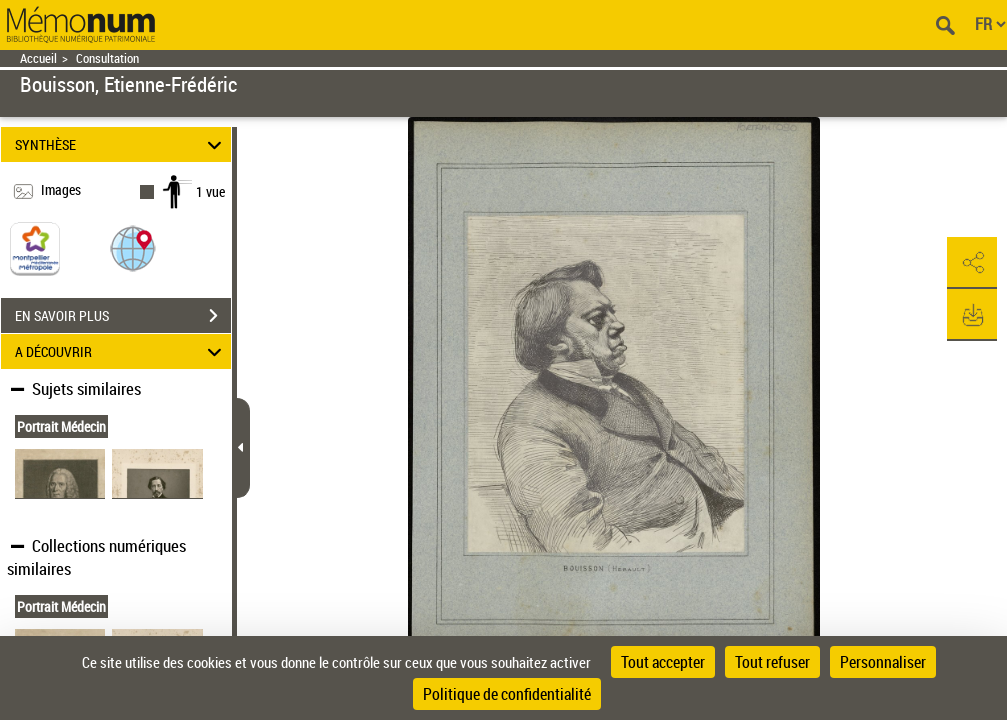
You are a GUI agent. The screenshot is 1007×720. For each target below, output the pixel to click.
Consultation (107, 58)
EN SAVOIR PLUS (123, 316)
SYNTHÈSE (121, 144)
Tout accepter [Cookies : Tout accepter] (663, 662)
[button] (133, 247)
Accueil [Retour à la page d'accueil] (38, 58)
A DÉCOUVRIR (121, 351)
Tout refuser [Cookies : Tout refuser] (772, 662)
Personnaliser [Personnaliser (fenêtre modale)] (883, 662)
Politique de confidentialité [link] (507, 694)
